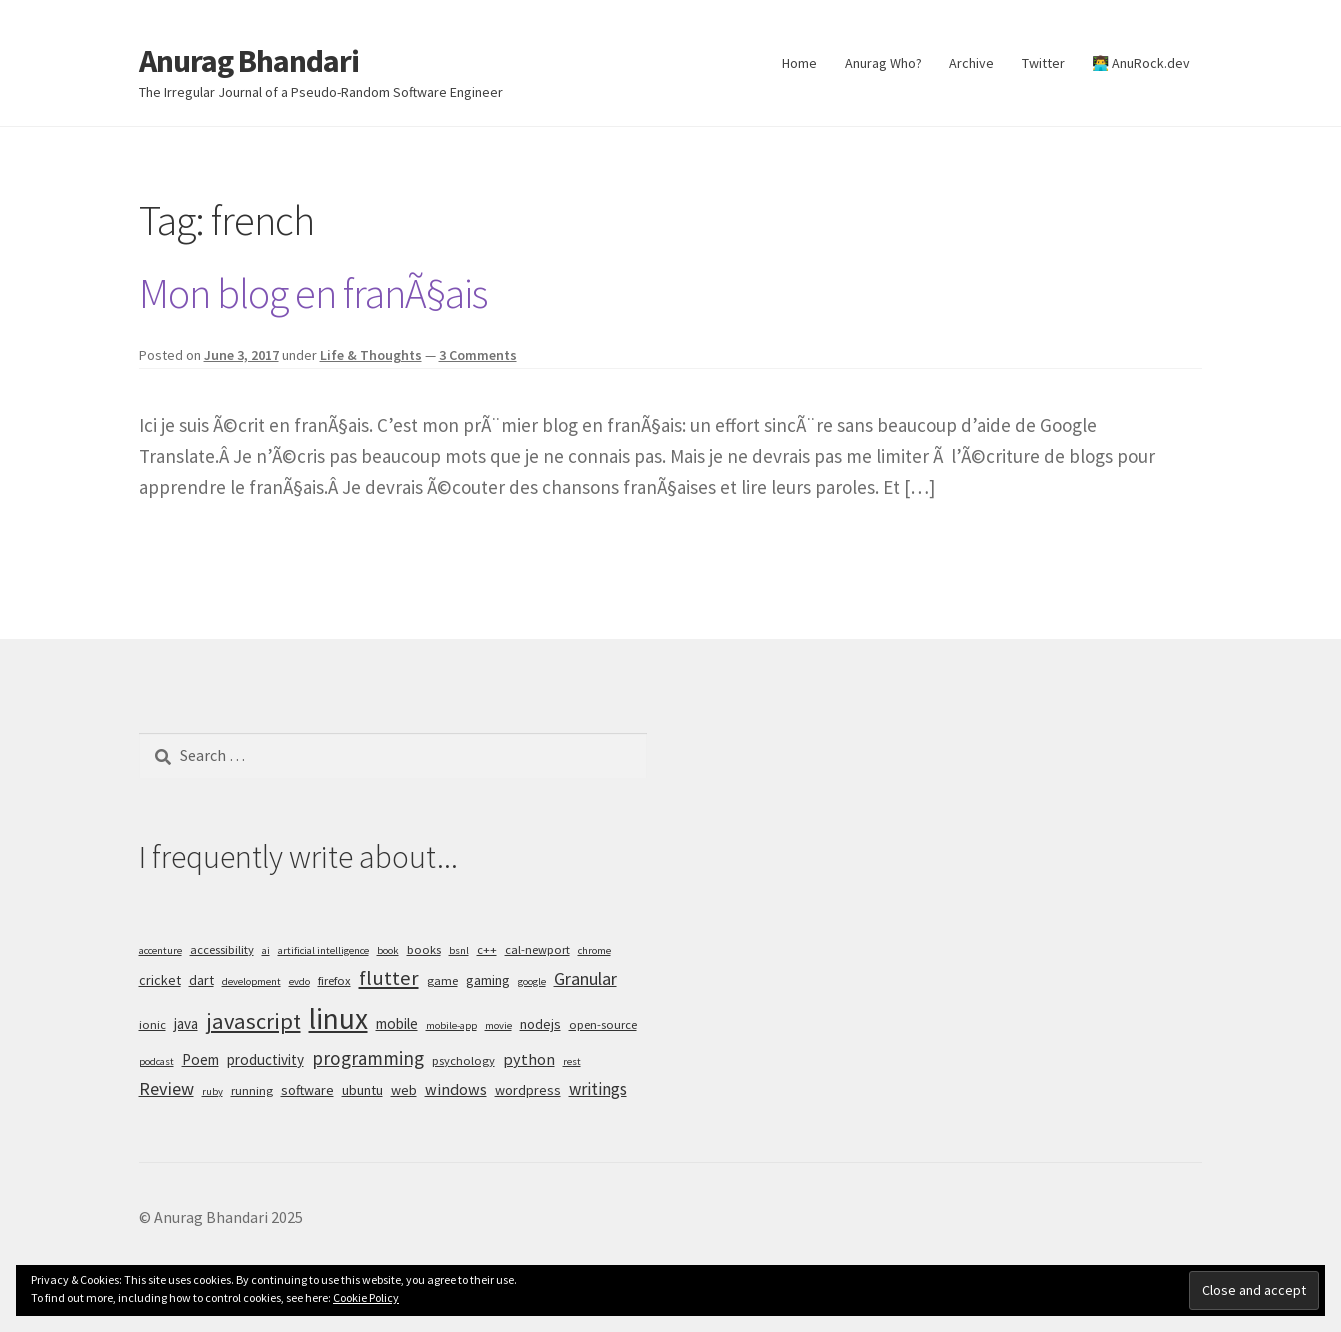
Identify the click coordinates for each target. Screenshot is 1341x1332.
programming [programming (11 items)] (368, 1058)
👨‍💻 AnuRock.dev (1141, 63)
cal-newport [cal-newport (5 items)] (537, 949)
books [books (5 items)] (424, 949)
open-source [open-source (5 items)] (603, 1024)
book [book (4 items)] (388, 950)
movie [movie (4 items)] (498, 1025)
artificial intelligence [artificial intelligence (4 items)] (323, 950)
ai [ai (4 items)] (266, 950)
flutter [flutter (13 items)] (389, 978)
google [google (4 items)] (532, 981)
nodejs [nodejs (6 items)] (540, 1024)
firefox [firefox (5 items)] (334, 980)
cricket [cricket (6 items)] (160, 980)
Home (799, 63)
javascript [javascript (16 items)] (253, 1021)
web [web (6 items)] (404, 1090)
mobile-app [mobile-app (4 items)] (451, 1025)
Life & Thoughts (371, 355)
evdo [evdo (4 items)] (299, 981)
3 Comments (478, 355)
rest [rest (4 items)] (572, 1061)
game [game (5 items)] (442, 980)
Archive (971, 63)
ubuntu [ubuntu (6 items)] (362, 1090)
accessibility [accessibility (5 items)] (222, 949)
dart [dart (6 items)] (201, 980)
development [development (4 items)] (251, 981)
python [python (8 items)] (529, 1059)
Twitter (1043, 63)
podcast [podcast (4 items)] (156, 1061)
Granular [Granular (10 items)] (585, 978)
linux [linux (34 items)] (338, 1018)
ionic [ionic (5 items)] (152, 1024)
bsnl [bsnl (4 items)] (459, 950)
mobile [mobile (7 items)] (397, 1023)
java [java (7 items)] (186, 1023)
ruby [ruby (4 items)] (212, 1091)
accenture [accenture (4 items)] (160, 950)
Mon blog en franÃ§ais (313, 293)
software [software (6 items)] (307, 1090)
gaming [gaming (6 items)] (488, 980)
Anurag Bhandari (249, 61)
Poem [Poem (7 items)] (200, 1059)
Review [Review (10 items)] (166, 1088)
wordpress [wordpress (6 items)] (528, 1090)
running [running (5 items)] (252, 1090)
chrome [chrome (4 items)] (594, 950)
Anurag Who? (883, 63)
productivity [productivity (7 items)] (265, 1059)
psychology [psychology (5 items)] (463, 1060)
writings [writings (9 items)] (598, 1089)
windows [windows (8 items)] (456, 1089)
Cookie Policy (366, 1297)
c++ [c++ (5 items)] (487, 949)
